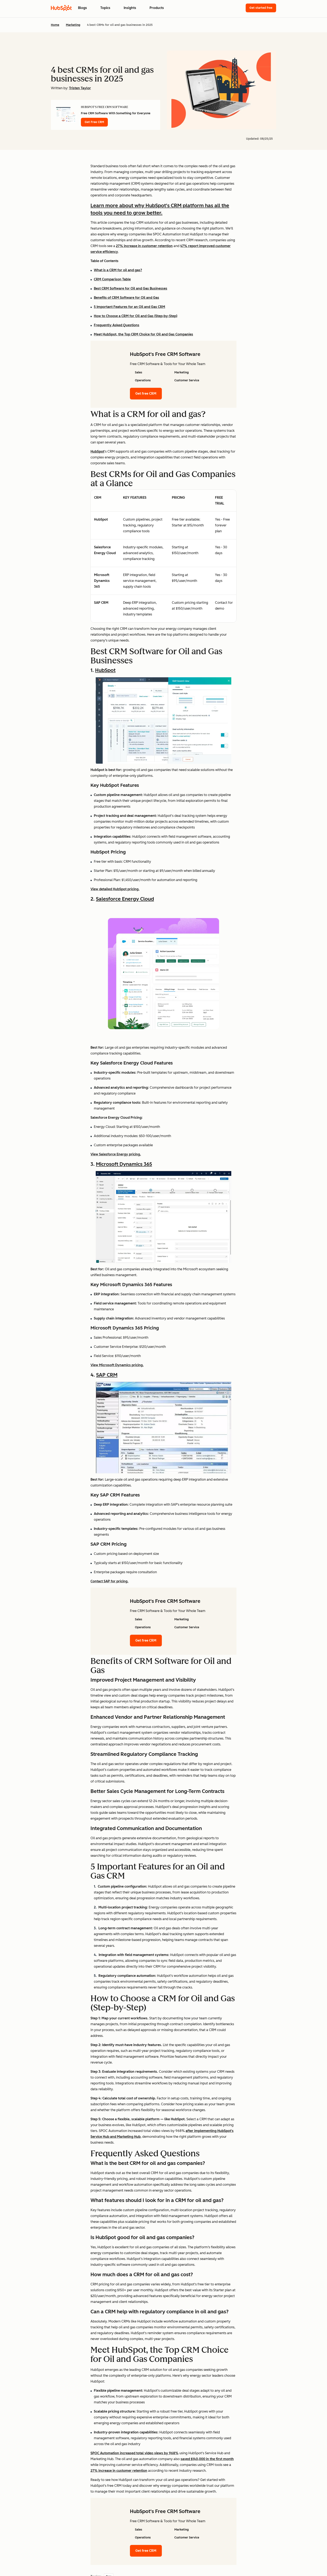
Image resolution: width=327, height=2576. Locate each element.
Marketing (73, 25)
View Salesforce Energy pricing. (116, 1154)
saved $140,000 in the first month (207, 2459)
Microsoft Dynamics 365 (124, 1164)
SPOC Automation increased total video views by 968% (135, 2453)
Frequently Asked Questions (116, 325)
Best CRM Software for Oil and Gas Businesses (130, 288)
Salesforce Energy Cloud (125, 899)
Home (55, 25)
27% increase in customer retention (144, 246)
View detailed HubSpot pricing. (115, 889)
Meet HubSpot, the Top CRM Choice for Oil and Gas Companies (143, 334)
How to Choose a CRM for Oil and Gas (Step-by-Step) (135, 316)
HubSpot (97, 451)
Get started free (260, 8)
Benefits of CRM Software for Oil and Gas (126, 298)
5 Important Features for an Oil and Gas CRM (129, 307)
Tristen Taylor (80, 88)
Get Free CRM (94, 122)
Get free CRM (145, 393)
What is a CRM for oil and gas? (118, 270)
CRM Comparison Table (112, 279)
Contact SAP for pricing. (109, 1581)
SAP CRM (106, 1375)
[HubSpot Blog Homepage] (61, 8)
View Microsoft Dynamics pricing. (117, 1365)
